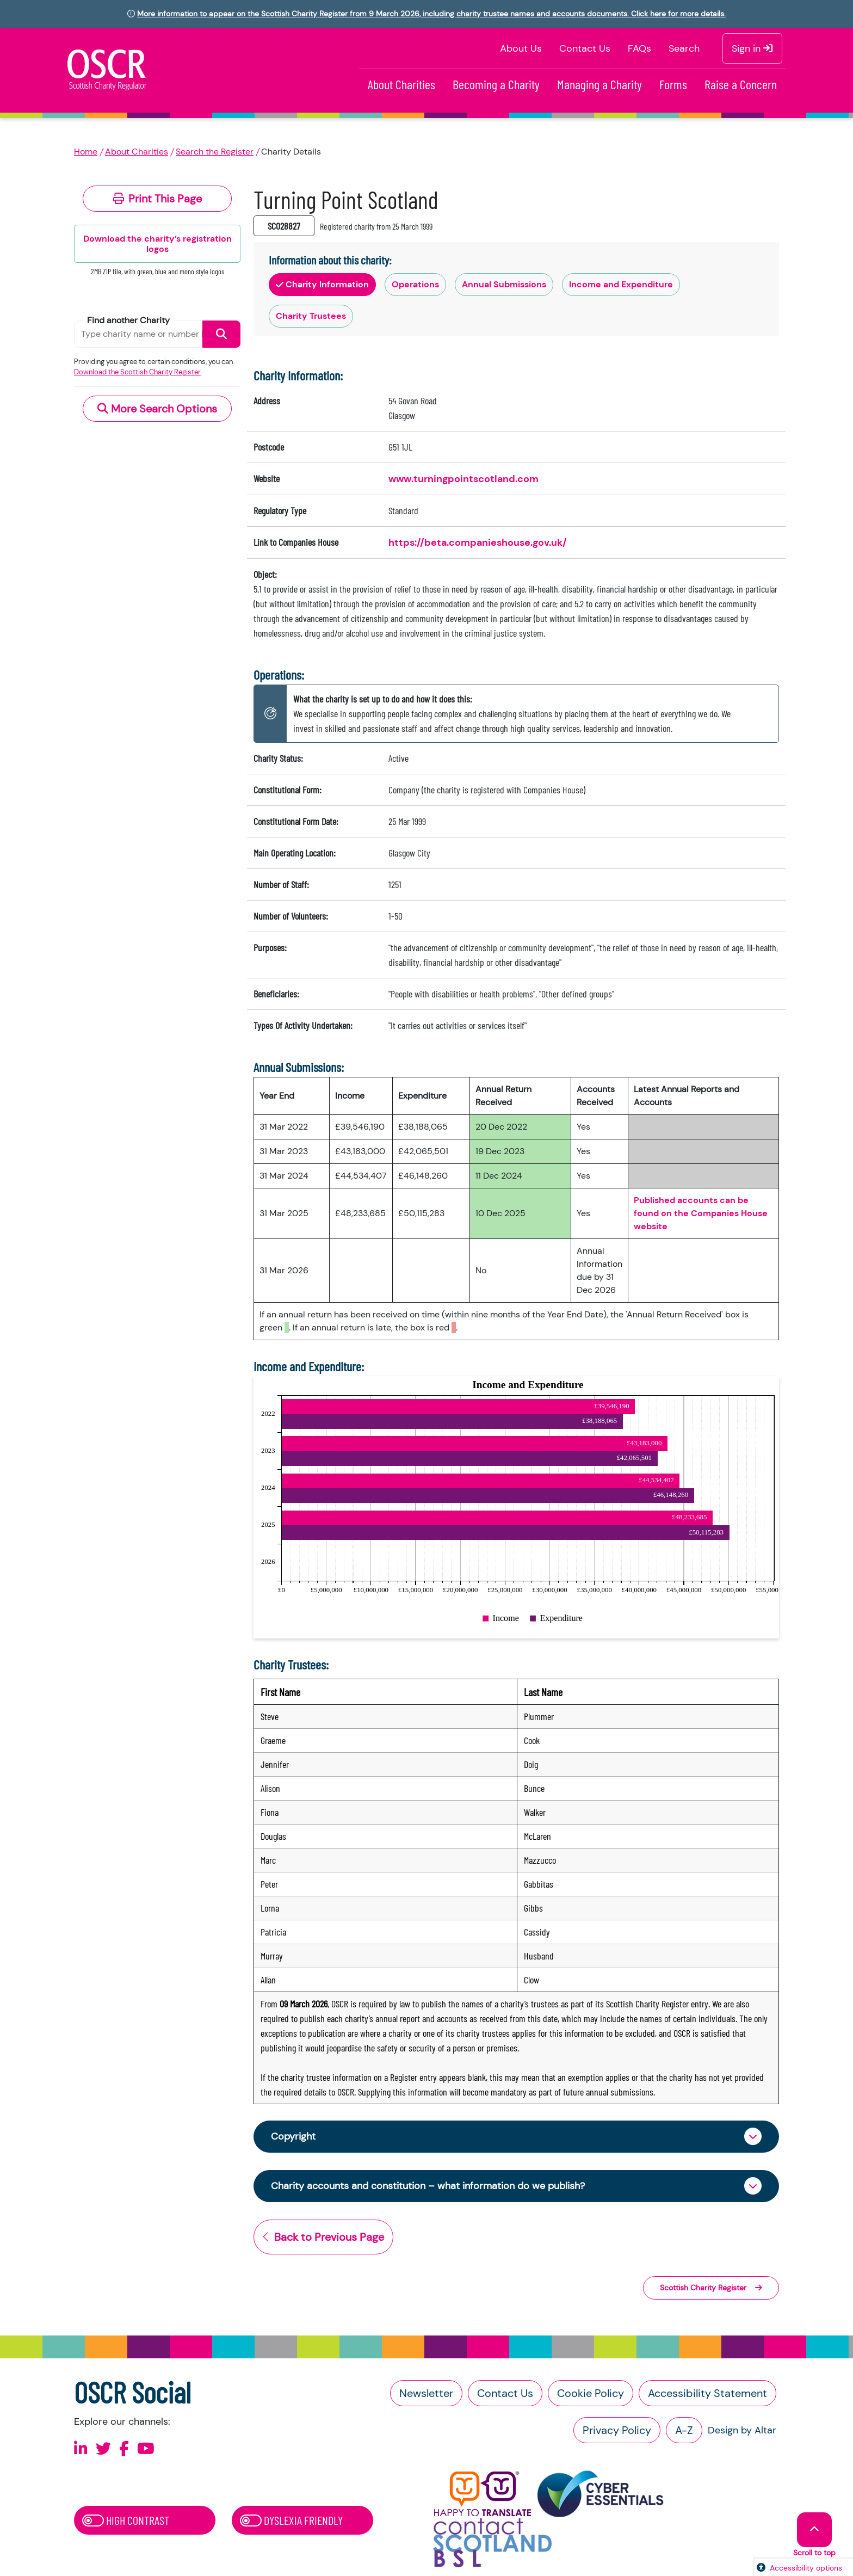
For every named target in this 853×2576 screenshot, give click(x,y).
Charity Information (322, 284)
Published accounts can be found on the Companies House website (701, 1213)
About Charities (401, 84)
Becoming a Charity (496, 84)
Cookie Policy (590, 2393)
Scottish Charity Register (711, 2287)
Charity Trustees (311, 316)
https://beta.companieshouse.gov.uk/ (477, 542)
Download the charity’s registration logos (157, 244)
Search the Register (215, 151)
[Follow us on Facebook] (124, 2449)
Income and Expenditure (621, 284)
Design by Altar (742, 2430)
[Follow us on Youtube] (145, 2449)
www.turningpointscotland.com (463, 478)
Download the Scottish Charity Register (137, 372)
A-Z (684, 2430)
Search (684, 48)
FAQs (639, 48)
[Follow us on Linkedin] (81, 2449)
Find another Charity (128, 320)
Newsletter (426, 2393)
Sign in (752, 48)
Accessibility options (806, 2568)
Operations (415, 284)
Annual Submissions (504, 284)
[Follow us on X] (103, 2449)
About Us (521, 48)
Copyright (293, 2136)
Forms (673, 84)
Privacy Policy (617, 2430)
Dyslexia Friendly (291, 2520)
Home (85, 151)
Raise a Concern (740, 84)
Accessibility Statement (707, 2393)
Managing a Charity (599, 84)
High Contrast (125, 2520)
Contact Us (584, 48)
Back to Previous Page (323, 2237)
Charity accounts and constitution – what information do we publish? (428, 2185)
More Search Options (157, 409)
